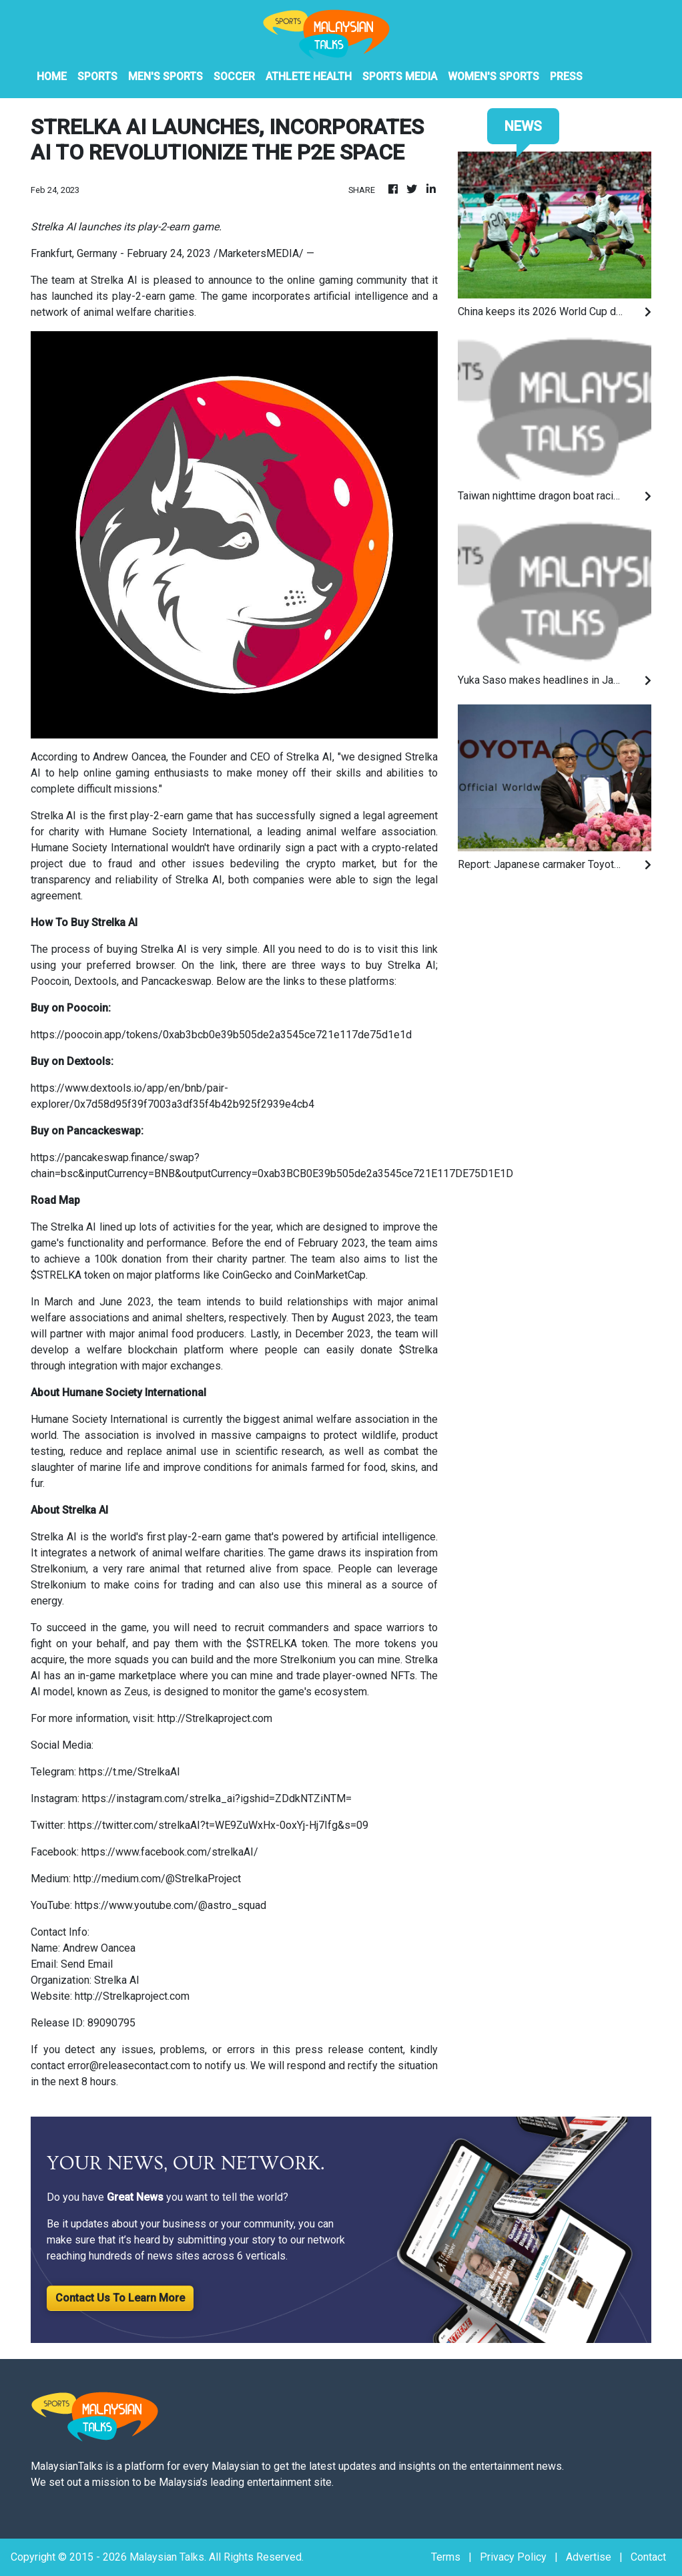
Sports (97, 76)
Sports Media (399, 76)
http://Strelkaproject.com (132, 1996)
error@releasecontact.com (128, 2065)
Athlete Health (309, 76)
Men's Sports (165, 76)
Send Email (87, 1964)
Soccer (234, 76)
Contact (648, 2557)
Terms (445, 2557)
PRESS (566, 76)
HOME (52, 76)
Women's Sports (493, 76)
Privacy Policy (513, 2557)
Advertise (588, 2557)
